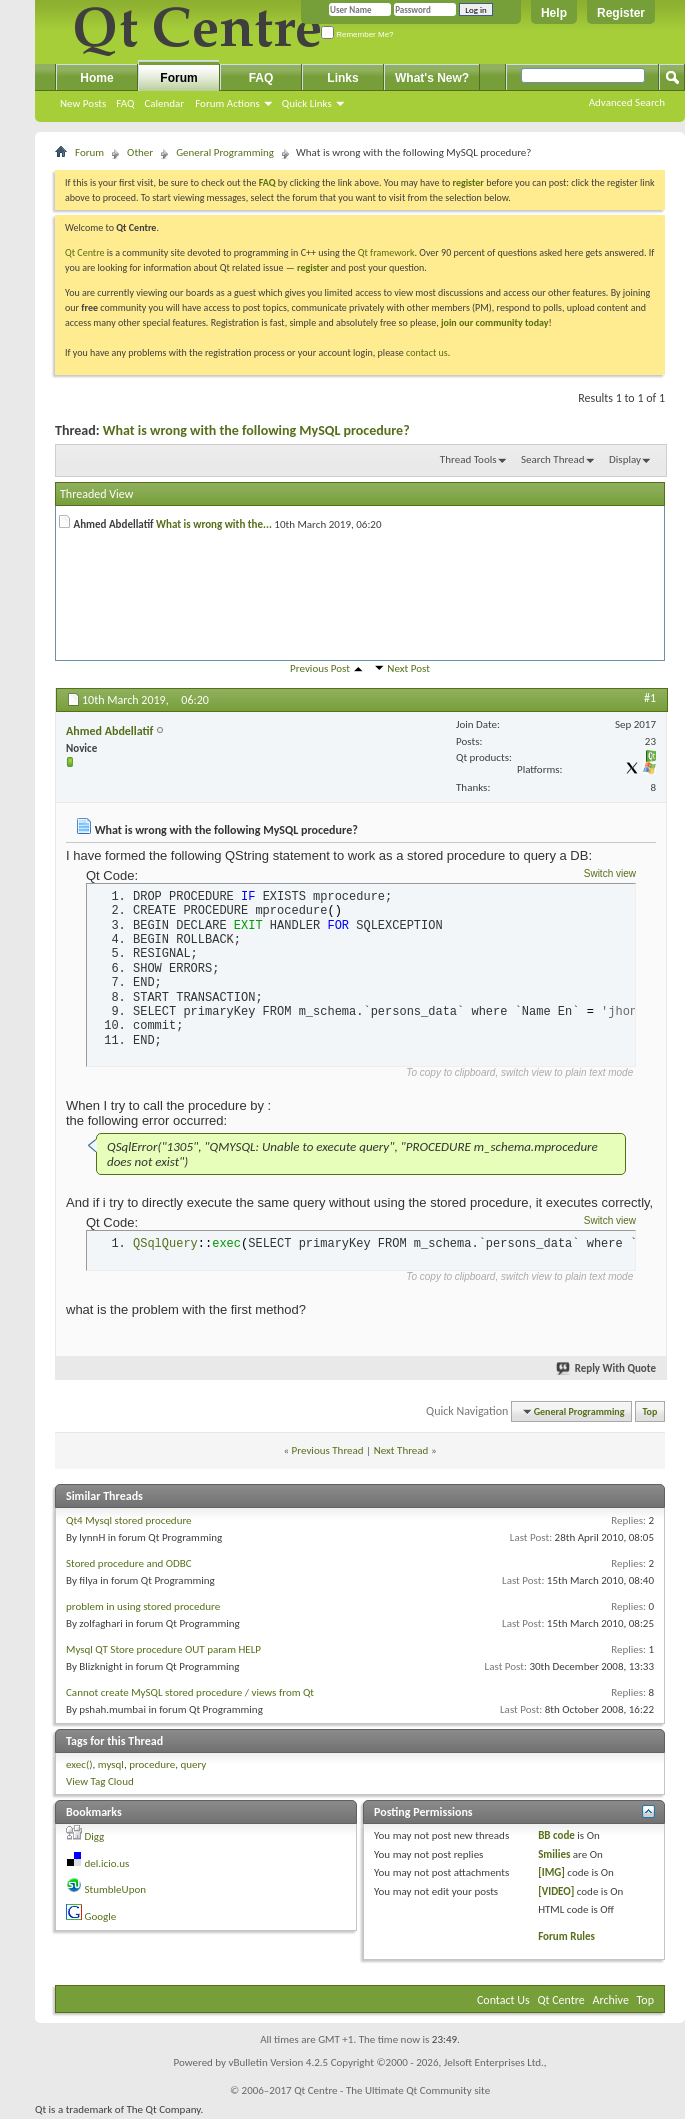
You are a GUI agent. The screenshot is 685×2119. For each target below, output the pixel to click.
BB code (556, 1835)
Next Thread (401, 1450)
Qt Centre (85, 252)
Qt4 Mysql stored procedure (129, 1520)
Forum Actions (227, 103)
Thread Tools (468, 459)
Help (554, 13)
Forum (178, 78)
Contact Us (503, 2000)
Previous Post (320, 668)
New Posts (83, 103)
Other (140, 152)
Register (621, 13)
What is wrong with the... (214, 524)
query (193, 1764)
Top (650, 1411)
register (312, 267)
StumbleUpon (116, 1889)
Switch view (610, 873)
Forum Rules (566, 1936)
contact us (427, 352)
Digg (95, 1836)
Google (101, 1916)
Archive (611, 2000)
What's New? (432, 78)
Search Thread (553, 459)
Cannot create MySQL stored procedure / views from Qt (190, 1692)
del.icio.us (107, 1863)
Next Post (408, 668)
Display (625, 459)
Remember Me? (357, 34)
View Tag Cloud (100, 1781)
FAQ (125, 103)
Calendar (164, 103)
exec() (79, 1764)
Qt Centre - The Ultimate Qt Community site (392, 2090)
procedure (152, 1764)
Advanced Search (627, 102)
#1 (650, 698)
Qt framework (386, 252)
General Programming (225, 152)
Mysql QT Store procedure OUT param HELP (163, 1649)
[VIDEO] (556, 1891)
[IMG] (551, 1872)
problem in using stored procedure (143, 1606)
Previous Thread (328, 1450)
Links (342, 78)
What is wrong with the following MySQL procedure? (256, 430)
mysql (111, 1764)
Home (96, 78)
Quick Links (307, 103)
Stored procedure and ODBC (129, 1563)
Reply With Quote (607, 1368)
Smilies (554, 1854)
